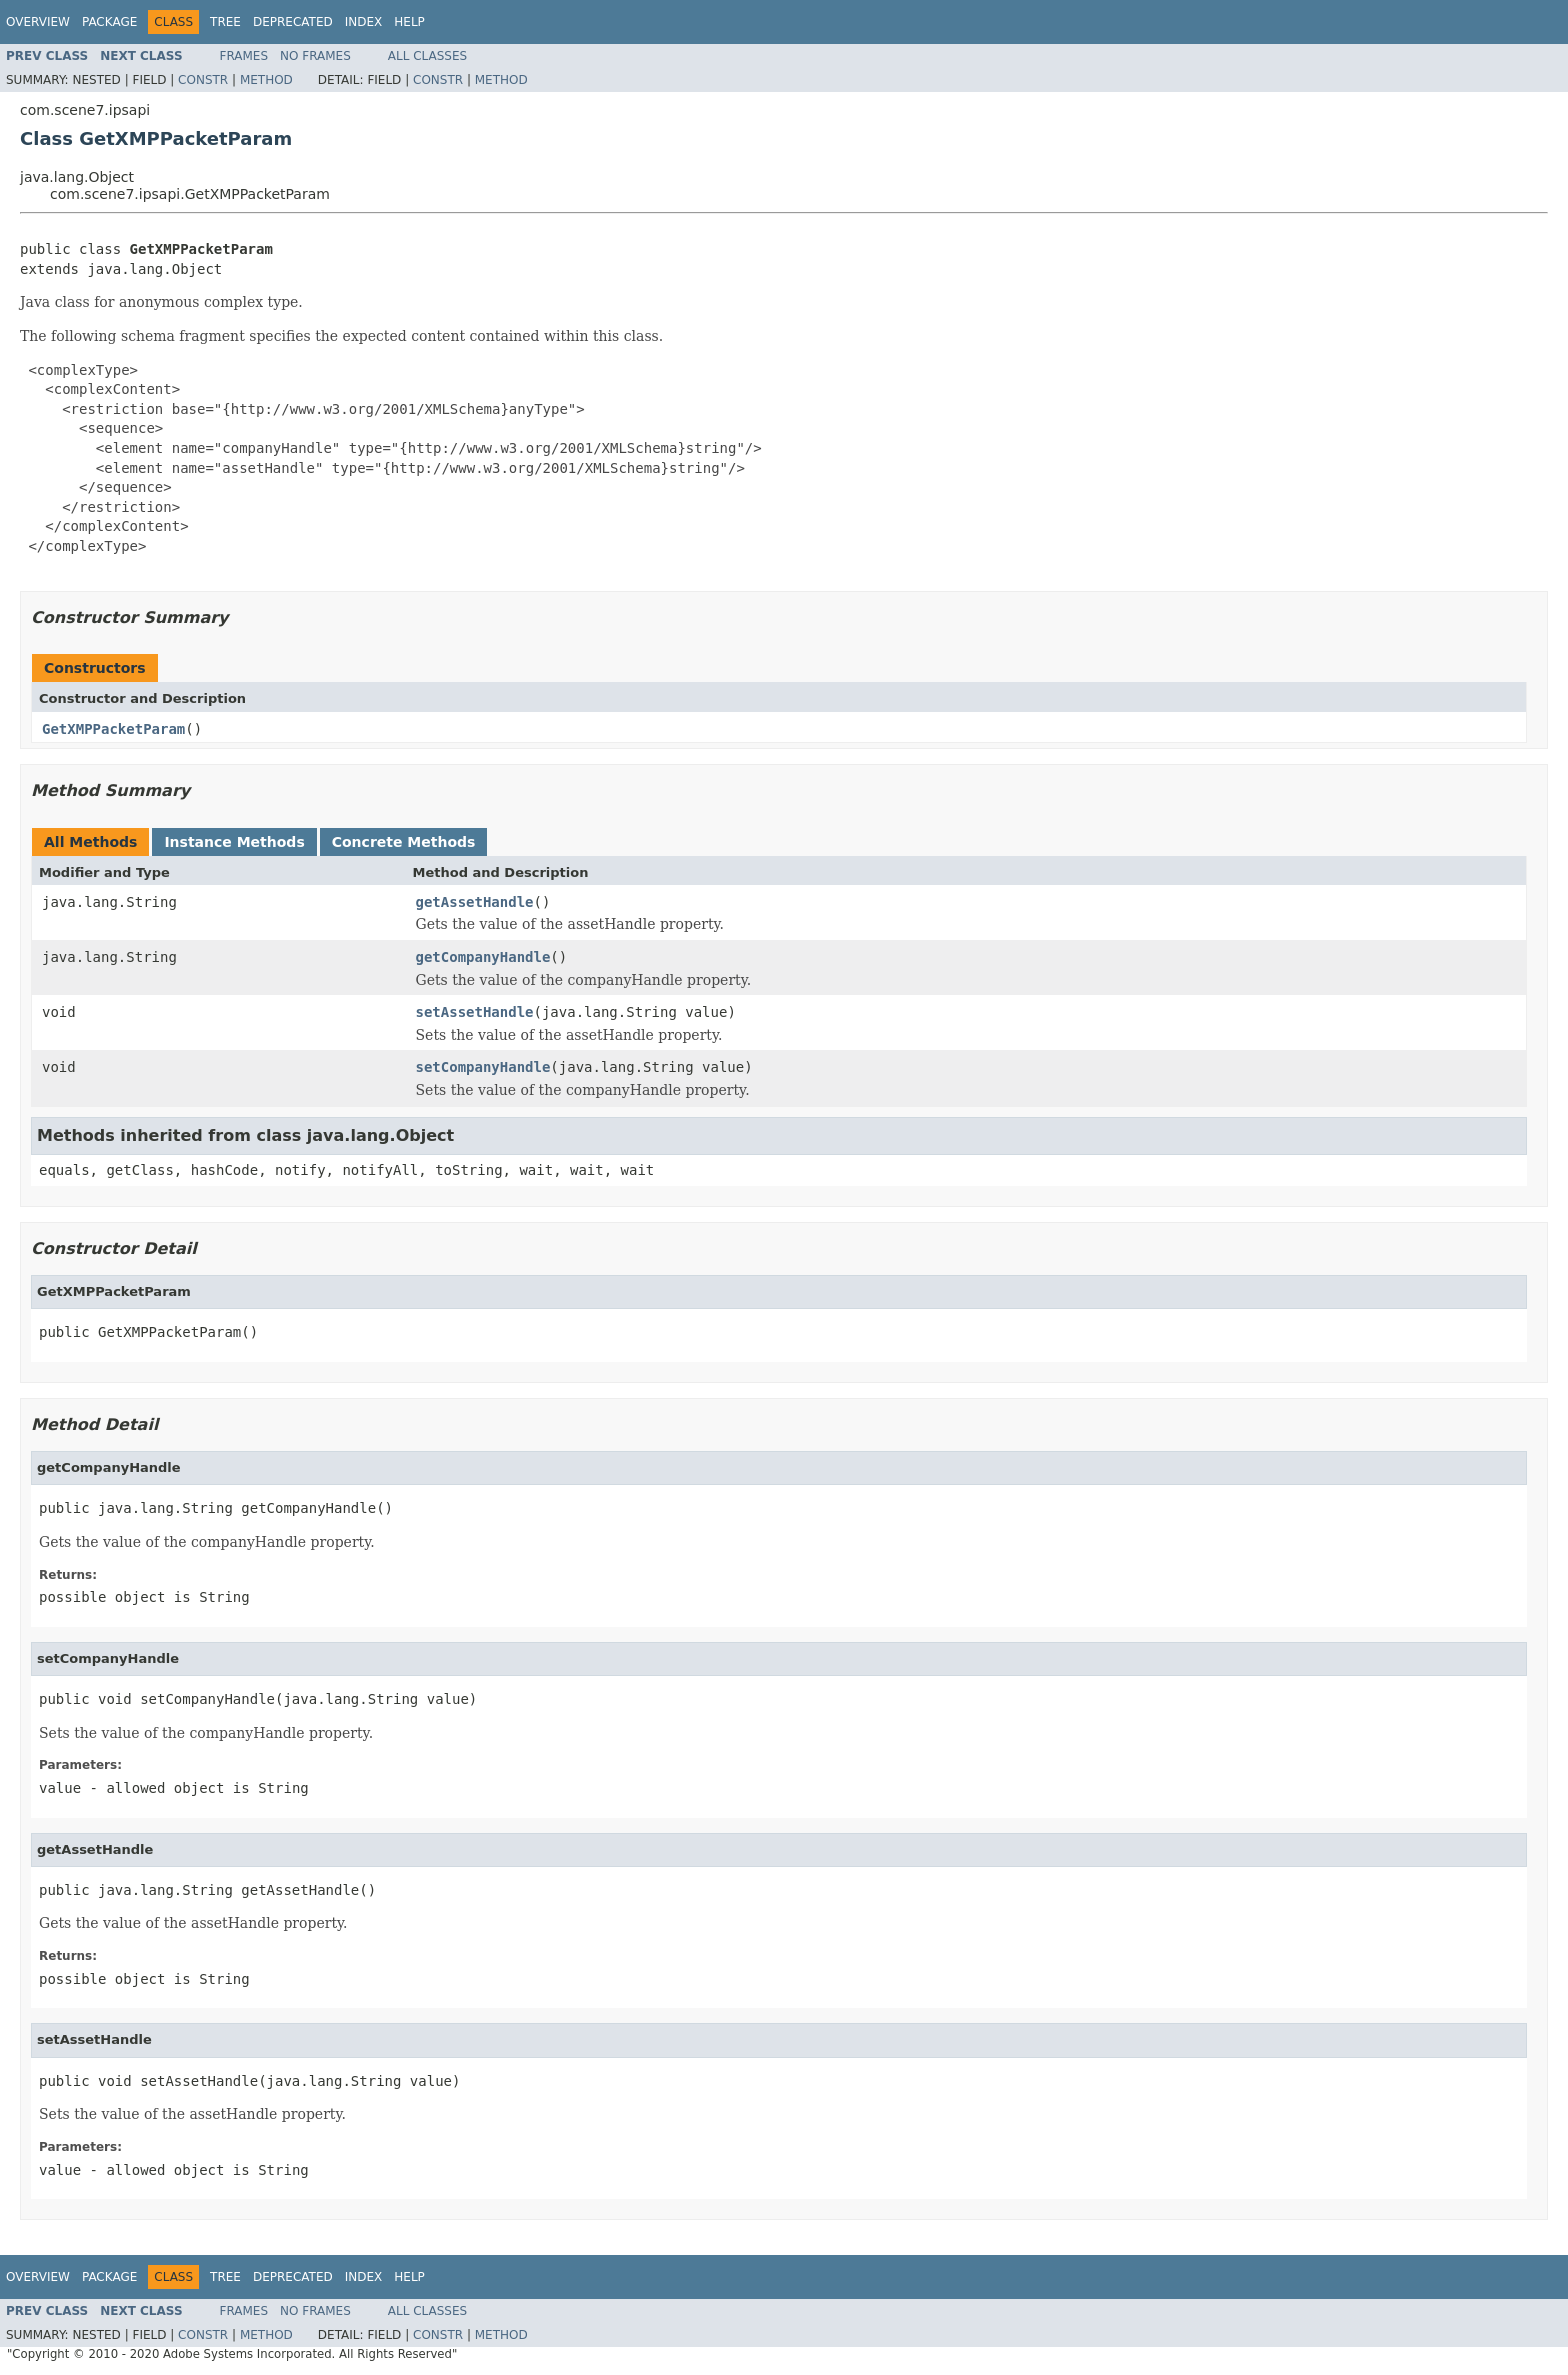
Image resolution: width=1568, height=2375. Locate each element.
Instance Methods (234, 842)
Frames (244, 56)
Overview (38, 22)
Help (409, 22)
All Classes (427, 56)
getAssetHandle (475, 902)
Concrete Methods (404, 842)
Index (364, 22)
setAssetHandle (475, 1012)
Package (109, 22)
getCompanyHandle (483, 957)
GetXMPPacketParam (113, 729)
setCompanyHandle (483, 1067)
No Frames (315, 56)
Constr (203, 80)
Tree (225, 22)
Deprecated (293, 22)
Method (266, 80)
